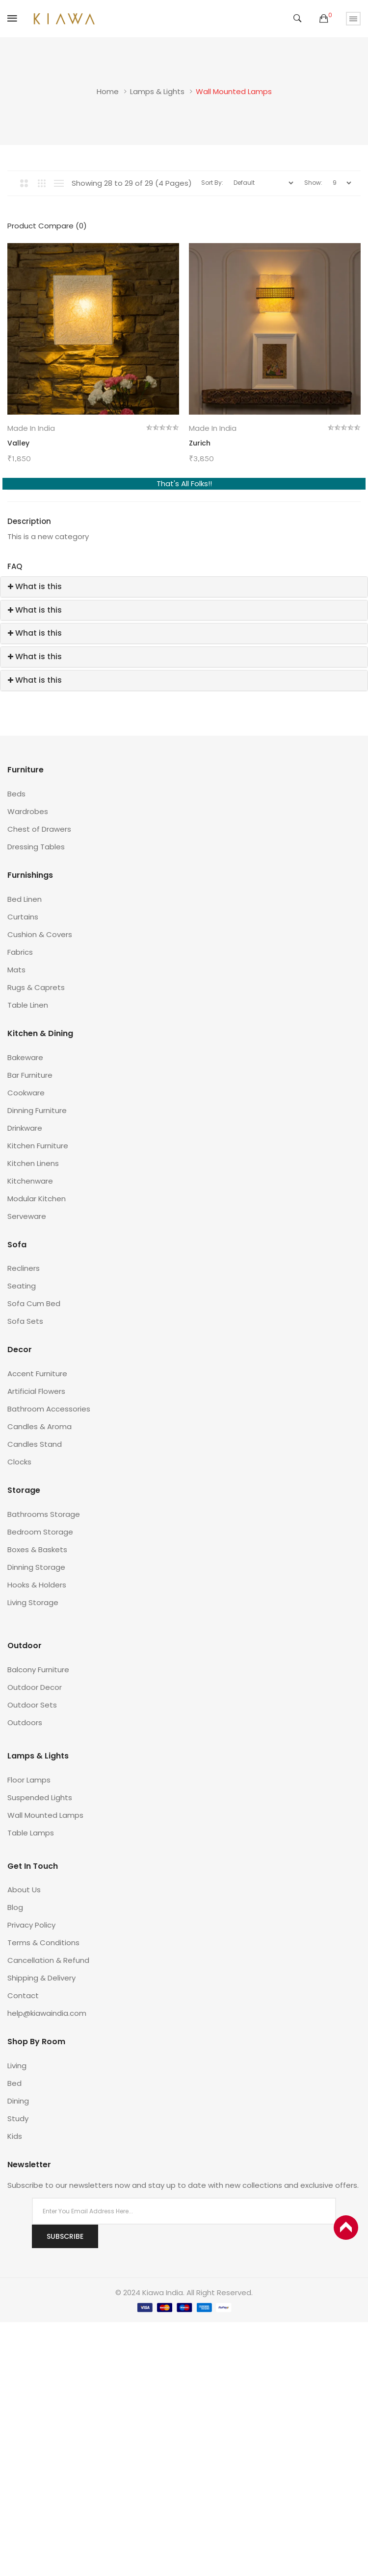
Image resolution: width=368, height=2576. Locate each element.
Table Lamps (30, 1833)
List (59, 183)
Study (17, 2118)
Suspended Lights (39, 1797)
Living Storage (32, 1602)
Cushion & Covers (39, 934)
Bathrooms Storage (43, 1514)
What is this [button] (35, 586)
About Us (24, 1889)
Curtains (22, 917)
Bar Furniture (30, 1075)
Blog (15, 1907)
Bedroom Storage (40, 1532)
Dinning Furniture (37, 1110)
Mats (16, 970)
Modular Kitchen (36, 1198)
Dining (18, 2101)
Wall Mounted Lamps (234, 91)
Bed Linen (24, 899)
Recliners (23, 1268)
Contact (23, 1995)
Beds (16, 794)
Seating (21, 1286)
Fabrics (20, 952)
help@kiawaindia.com (46, 2013)
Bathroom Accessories (48, 1409)
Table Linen (27, 1005)
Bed (14, 2083)
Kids (14, 2136)
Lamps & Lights (157, 91)
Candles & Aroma (39, 1426)
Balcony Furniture (38, 1669)
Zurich (199, 443)
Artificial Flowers (36, 1391)
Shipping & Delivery (41, 1978)
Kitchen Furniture (37, 1145)
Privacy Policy (31, 1925)
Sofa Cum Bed (33, 1303)
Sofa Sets (25, 1321)
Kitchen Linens (33, 1163)
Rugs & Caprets (36, 987)
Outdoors (24, 1722)
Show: (313, 182)
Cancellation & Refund (48, 1960)
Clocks (19, 1462)
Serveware (26, 1216)
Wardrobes (27, 811)
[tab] (184, 587)
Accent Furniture (37, 1373)
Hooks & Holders (36, 1585)
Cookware (26, 1093)
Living (16, 2065)
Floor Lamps (29, 1780)
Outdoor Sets (32, 1705)
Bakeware (25, 1057)
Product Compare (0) (47, 226)
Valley (18, 443)
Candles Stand (34, 1444)
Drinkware (24, 1128)
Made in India (31, 428)
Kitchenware (30, 1181)
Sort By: (212, 182)
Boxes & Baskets (37, 1549)
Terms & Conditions (43, 1942)
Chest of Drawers (39, 829)
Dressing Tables (36, 847)
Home (108, 91)
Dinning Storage (36, 1567)
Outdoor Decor (34, 1687)
